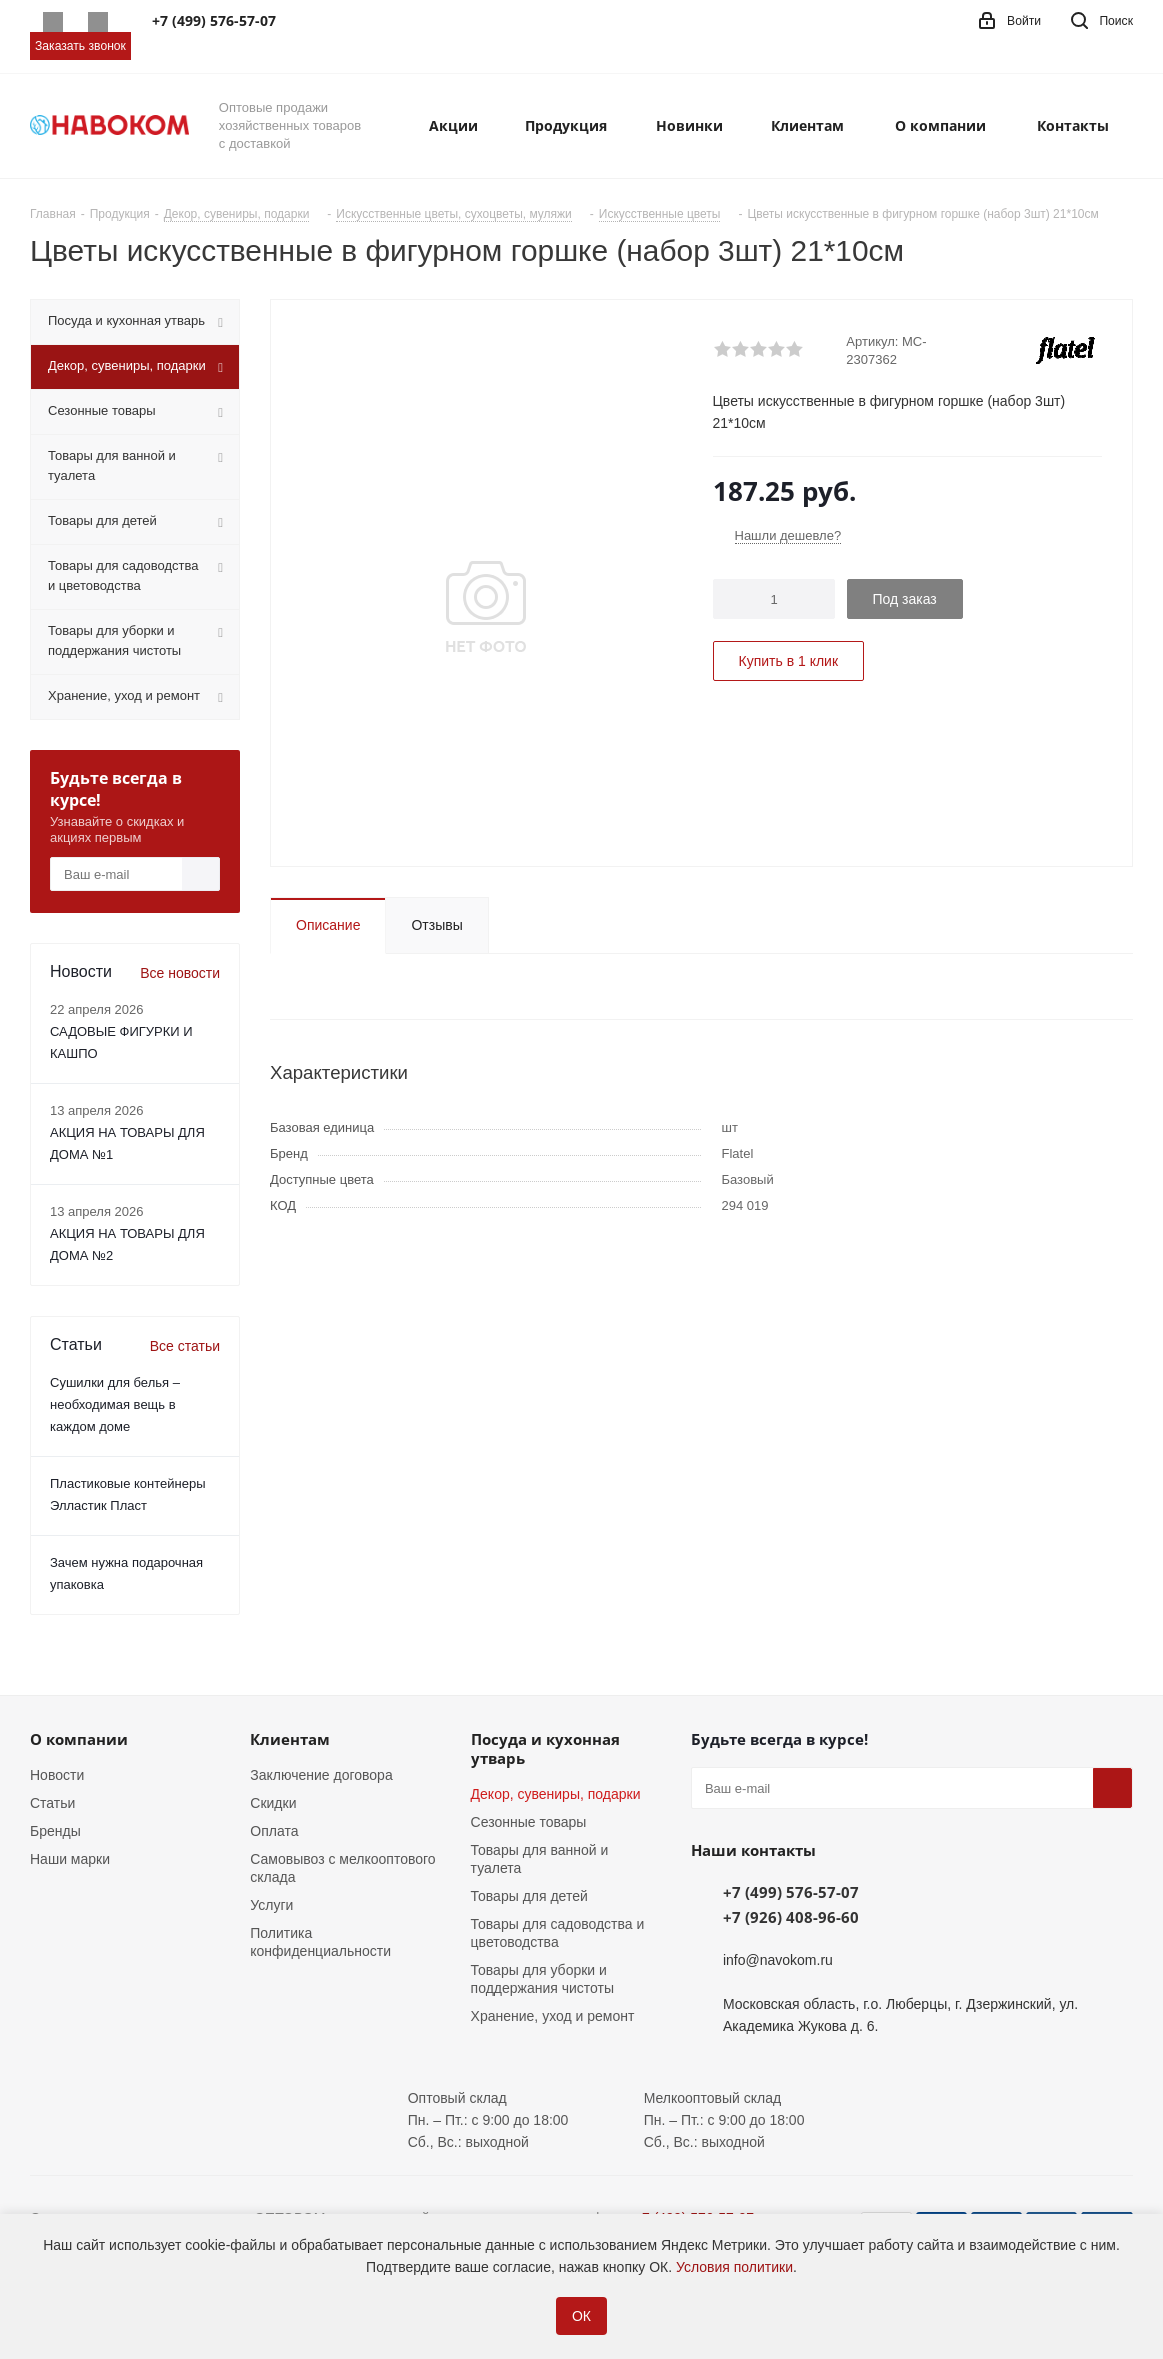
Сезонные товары (529, 1822)
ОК (581, 2316)
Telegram (97, 22)
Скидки (273, 1803)
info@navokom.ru (778, 1960)
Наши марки (70, 1859)
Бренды (55, 1831)
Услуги (271, 1905)
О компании (79, 1739)
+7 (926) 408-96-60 (791, 1917)
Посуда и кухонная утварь (545, 1748)
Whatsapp (52, 22)
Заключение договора (321, 1775)
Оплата (274, 1831)
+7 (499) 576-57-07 (791, 1892)
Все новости (180, 973)
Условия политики (734, 2267)
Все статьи (185, 1346)
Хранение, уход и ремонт (553, 2016)
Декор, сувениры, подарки (556, 1794)
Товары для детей (529, 1896)
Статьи (52, 1803)
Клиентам (290, 1739)
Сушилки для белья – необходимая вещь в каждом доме (115, 1404)
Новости (57, 1775)
